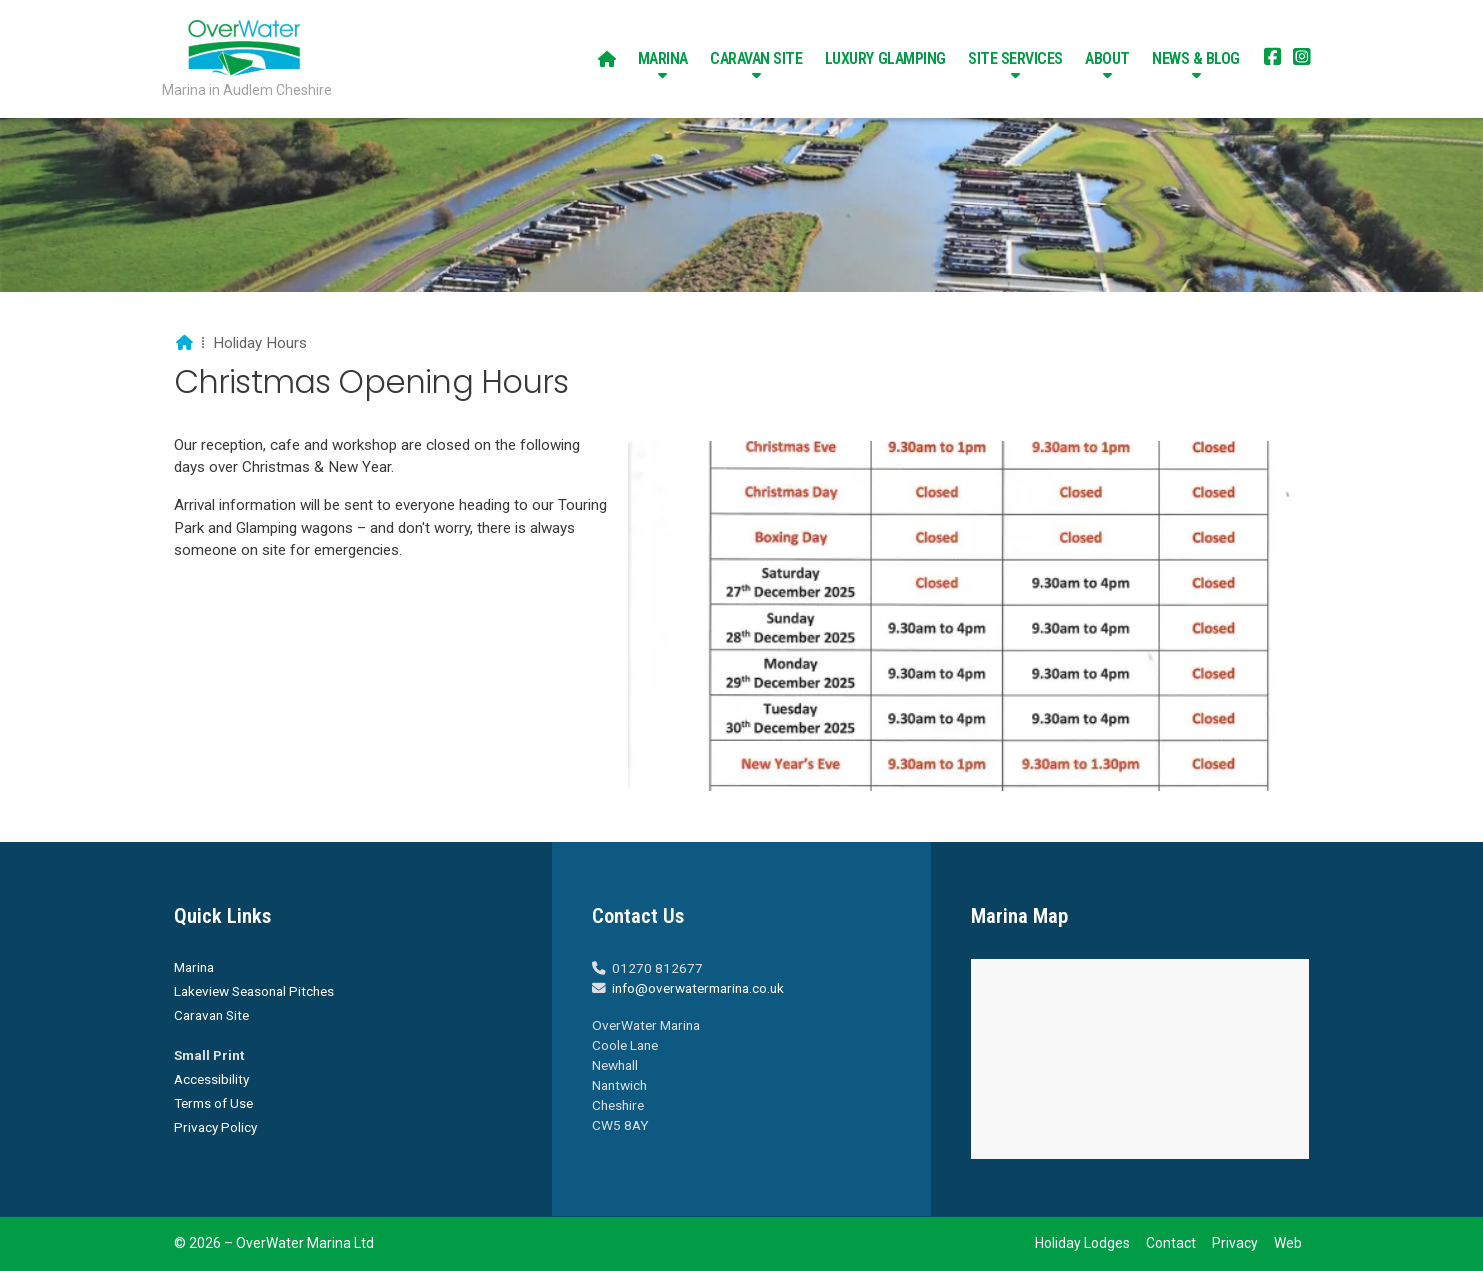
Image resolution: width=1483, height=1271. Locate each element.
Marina (194, 967)
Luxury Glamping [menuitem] (885, 58)
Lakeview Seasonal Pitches (254, 991)
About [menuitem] (1107, 58)
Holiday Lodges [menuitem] (1082, 1243)
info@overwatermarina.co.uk (698, 988)
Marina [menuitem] (663, 58)
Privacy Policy (215, 1127)
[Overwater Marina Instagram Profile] (1302, 58)
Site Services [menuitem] (1015, 58)
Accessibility (211, 1079)
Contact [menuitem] (1171, 1243)
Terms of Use (213, 1103)
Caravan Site (211, 1015)
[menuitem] (607, 59)
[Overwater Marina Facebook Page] (1273, 58)
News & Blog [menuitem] (1196, 58)
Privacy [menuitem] (1235, 1243)
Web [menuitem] (1288, 1243)
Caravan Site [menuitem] (756, 58)
